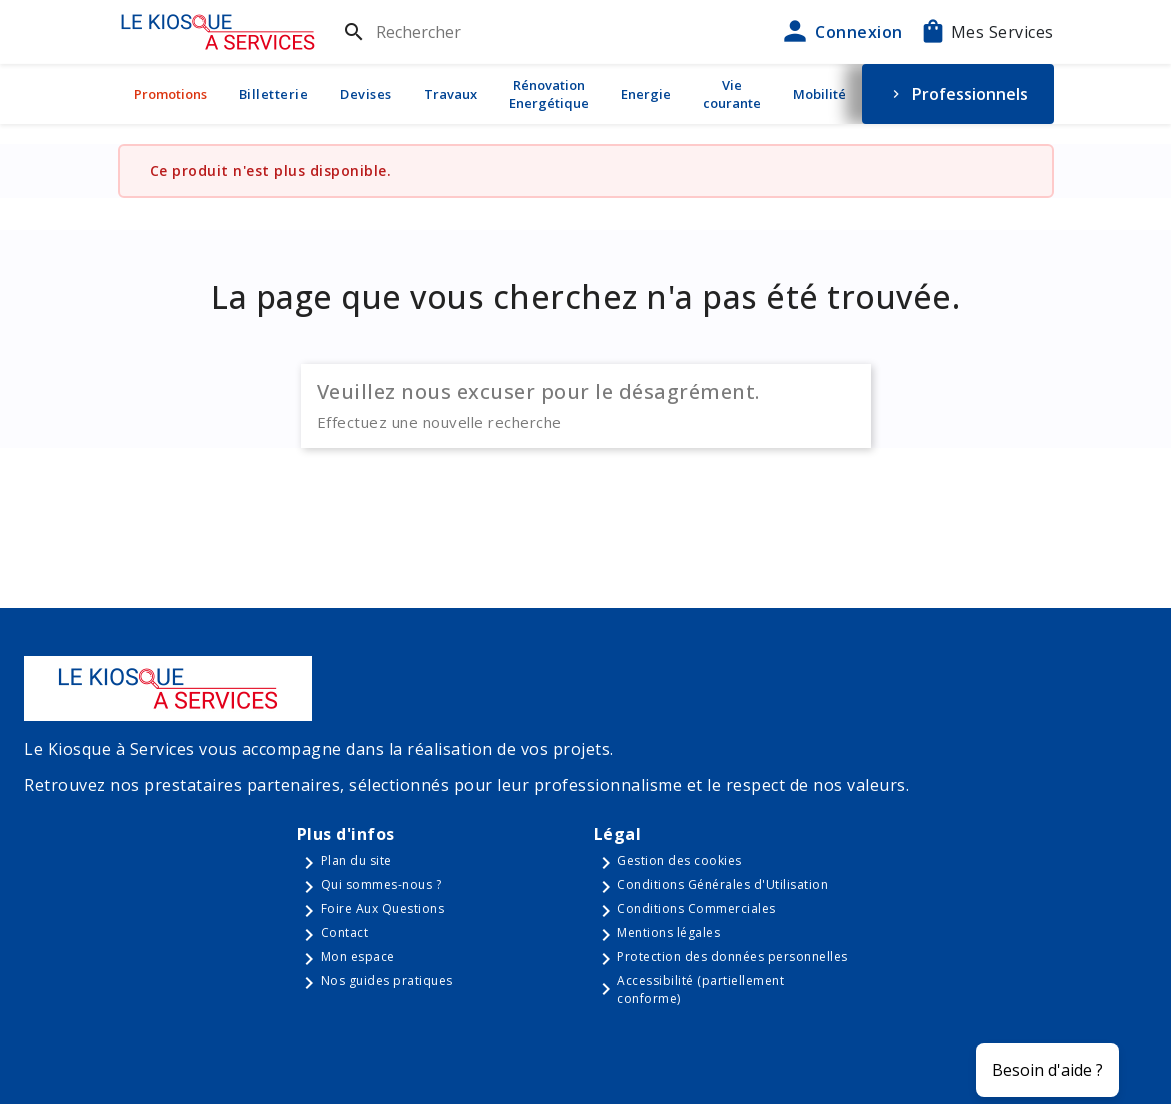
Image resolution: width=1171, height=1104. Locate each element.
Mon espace (358, 956)
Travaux (450, 94)
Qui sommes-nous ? (381, 884)
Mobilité (819, 94)
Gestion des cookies (679, 860)
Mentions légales (668, 932)
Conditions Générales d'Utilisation (722, 884)
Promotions (170, 94)
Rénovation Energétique (549, 94)
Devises (366, 94)
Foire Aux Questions (383, 908)
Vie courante (732, 94)
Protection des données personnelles (732, 956)
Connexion (840, 32)
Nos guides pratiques (387, 980)
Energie (646, 94)
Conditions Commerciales (696, 908)
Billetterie (274, 94)
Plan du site (356, 860)
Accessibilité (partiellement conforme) (700, 989)
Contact (345, 932)
